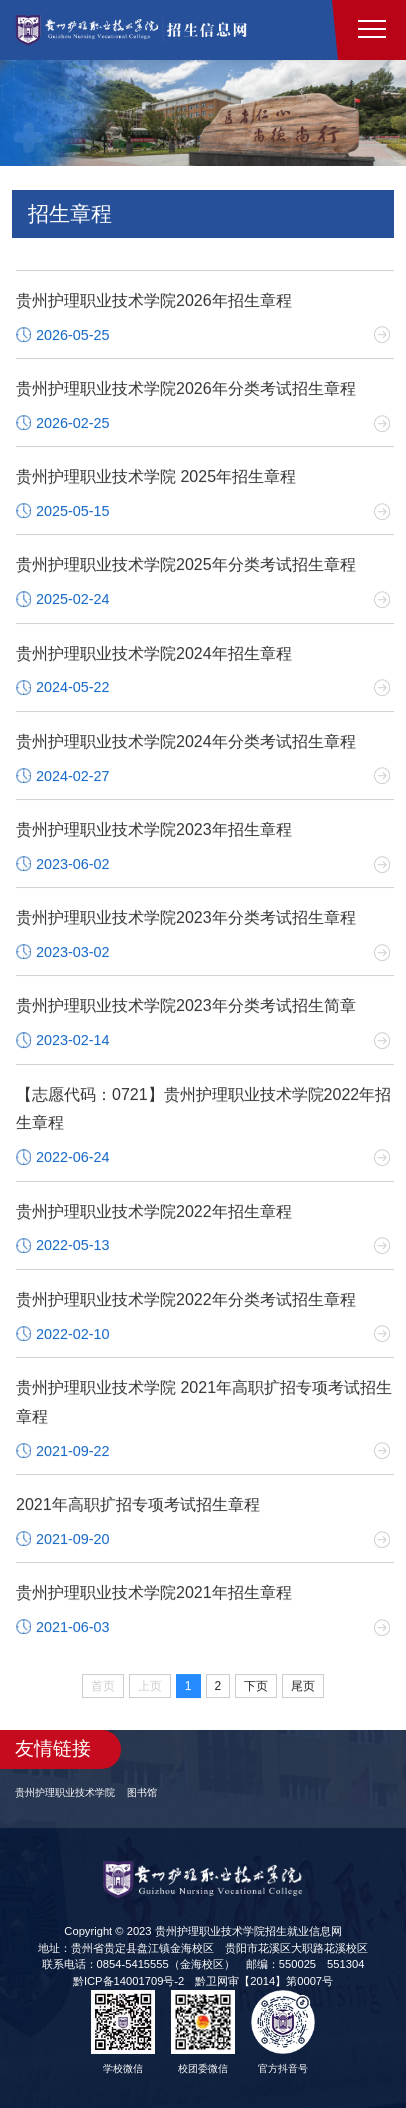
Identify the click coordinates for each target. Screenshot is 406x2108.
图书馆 (142, 1792)
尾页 (303, 1688)
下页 (256, 1688)
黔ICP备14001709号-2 (128, 1981)
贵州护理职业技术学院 (65, 1792)
